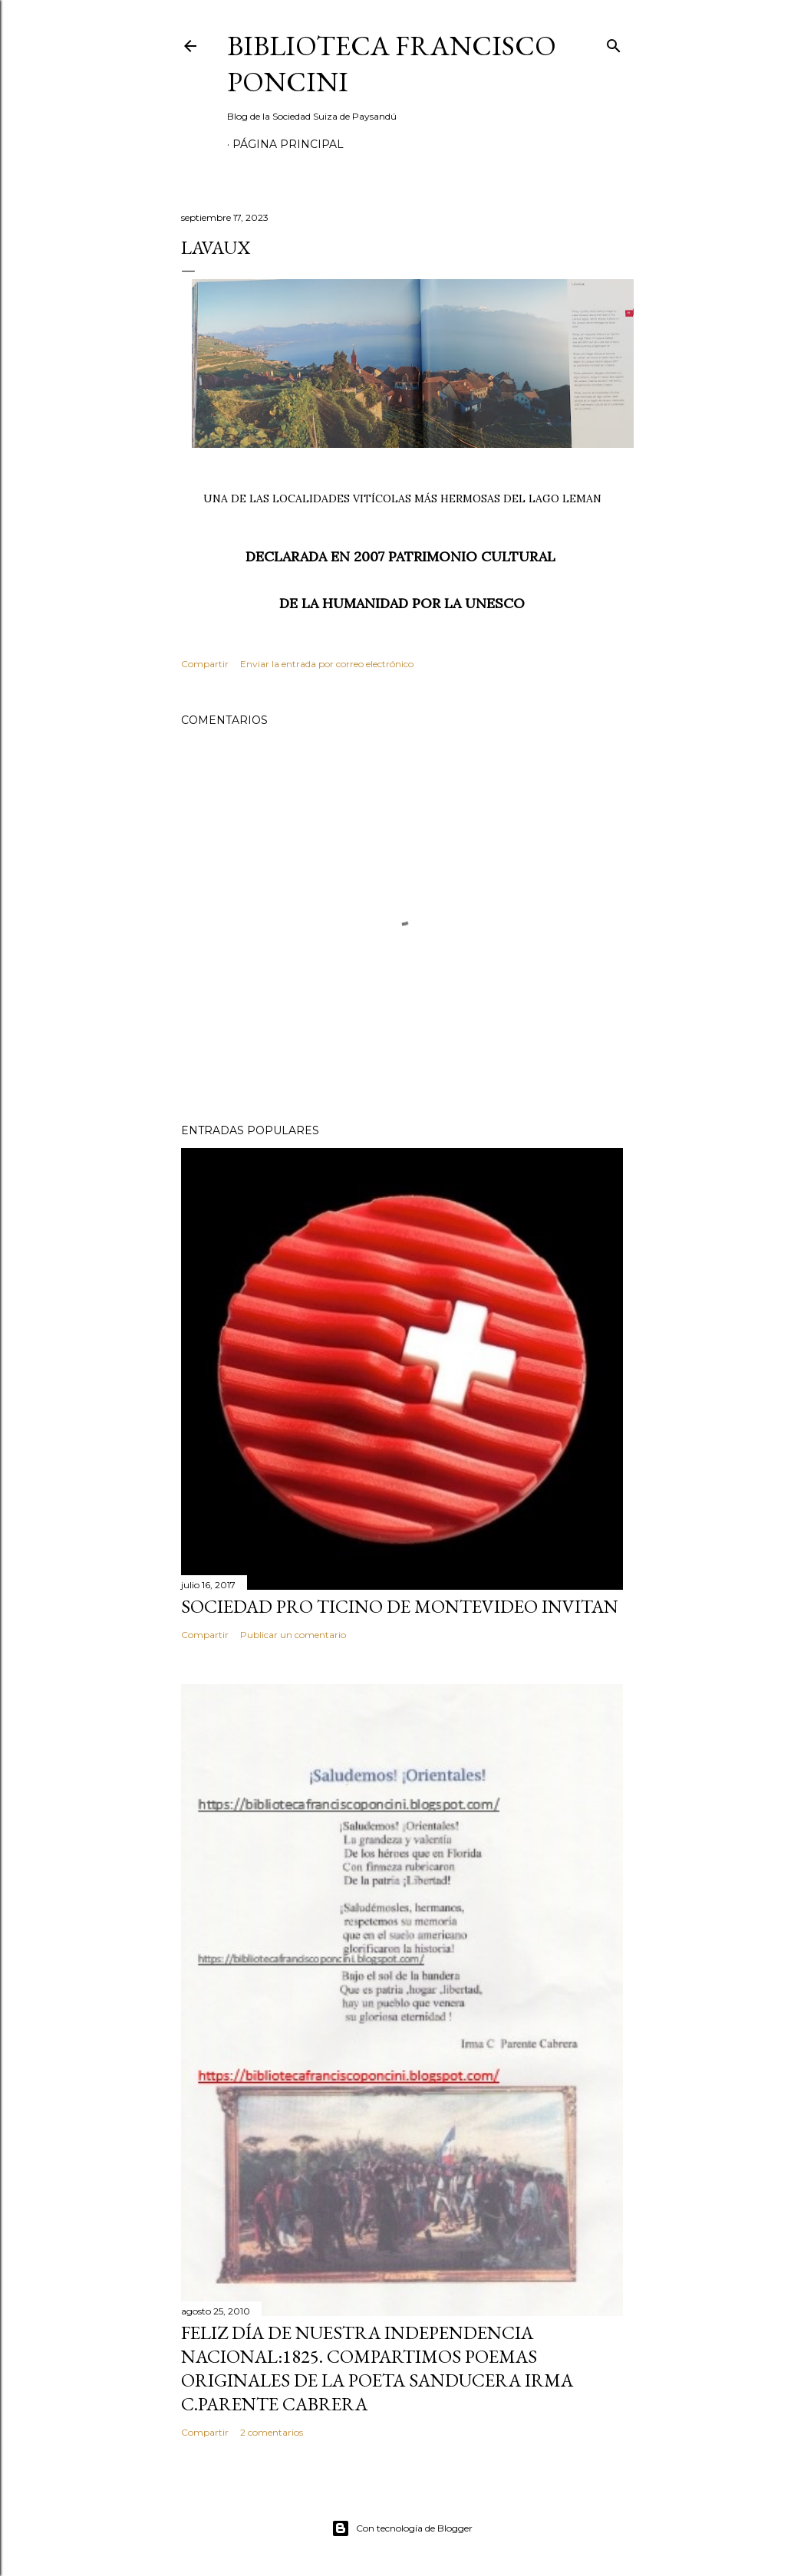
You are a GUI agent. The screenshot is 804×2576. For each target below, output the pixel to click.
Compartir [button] (205, 663)
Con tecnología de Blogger (402, 2528)
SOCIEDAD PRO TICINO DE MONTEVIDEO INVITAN (399, 1606)
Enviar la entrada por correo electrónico (327, 663)
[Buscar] (614, 43)
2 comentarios (271, 2432)
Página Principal (288, 144)
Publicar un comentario (293, 1634)
